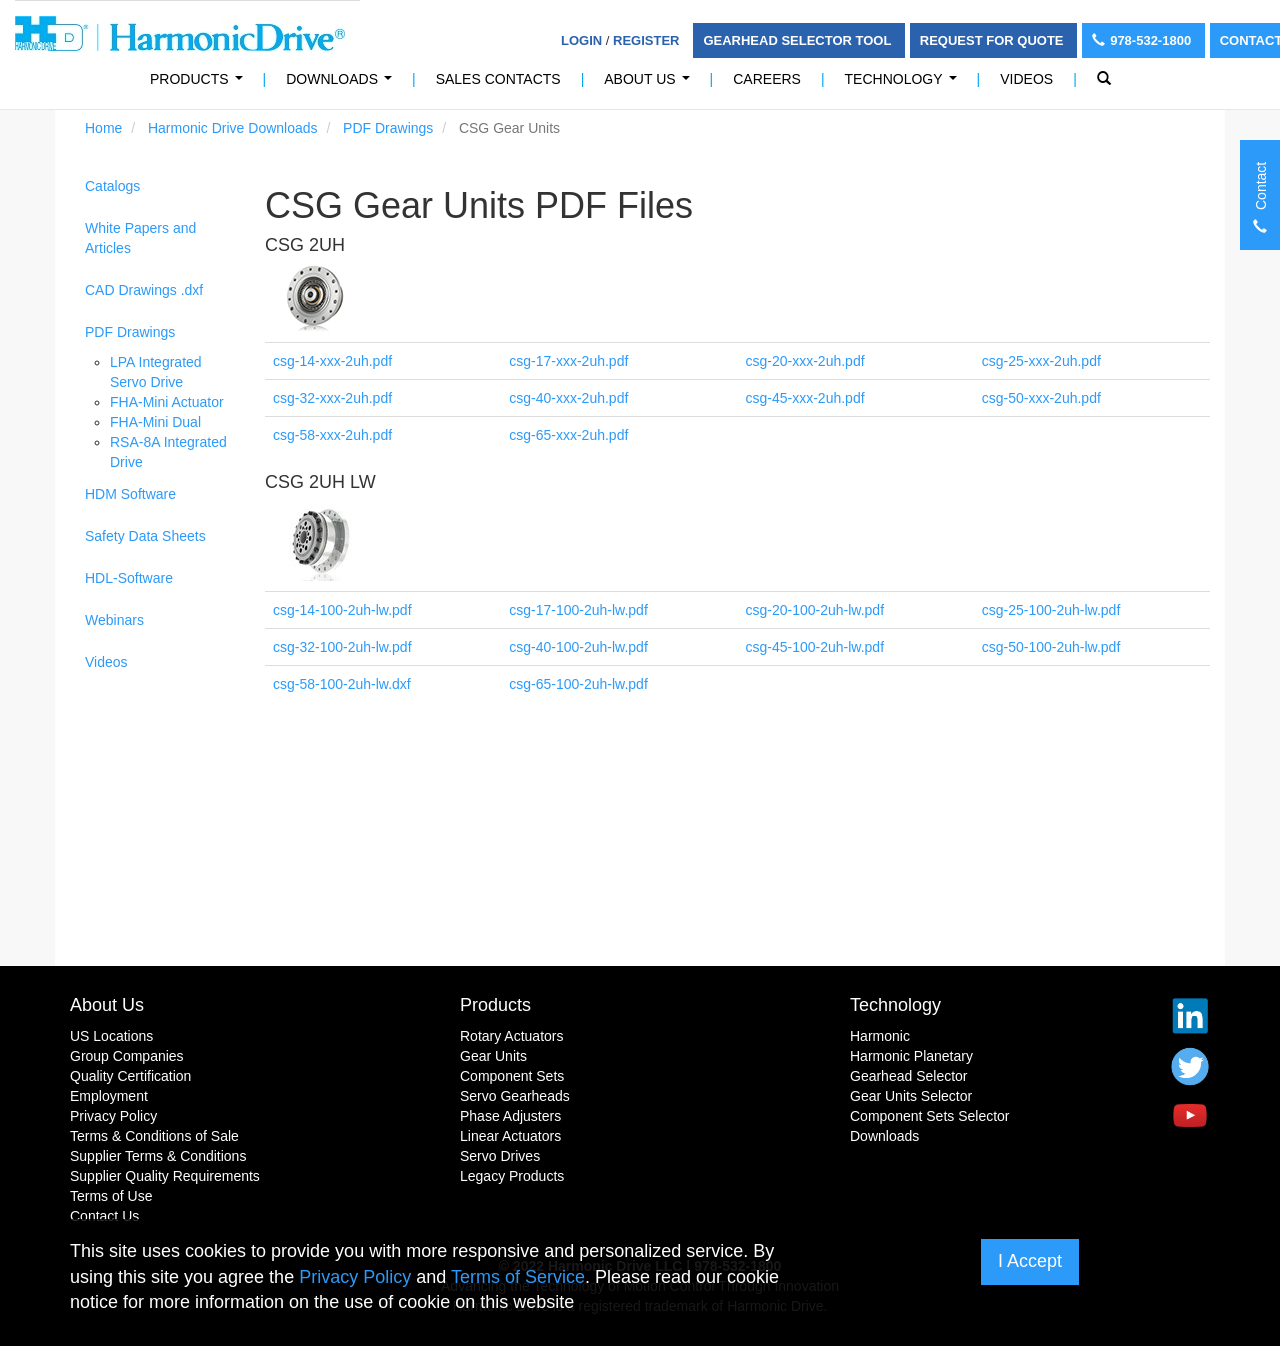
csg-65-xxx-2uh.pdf (568, 435)
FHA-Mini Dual (155, 422)
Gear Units (493, 1056)
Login (581, 40)
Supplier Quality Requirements (165, 1176)
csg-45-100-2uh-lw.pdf (815, 647)
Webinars (114, 620)
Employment (109, 1096)
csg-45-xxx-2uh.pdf (805, 398)
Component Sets (512, 1076)
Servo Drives (500, 1156)
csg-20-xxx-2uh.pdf (805, 361)
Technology (905, 84)
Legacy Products (512, 1176)
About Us (650, 84)
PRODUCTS (200, 84)
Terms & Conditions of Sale (154, 1136)
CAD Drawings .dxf (144, 290)
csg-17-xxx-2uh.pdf (568, 361)
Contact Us (104, 1216)
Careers (767, 79)
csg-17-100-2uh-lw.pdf (578, 610)
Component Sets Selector (930, 1116)
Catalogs (112, 186)
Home (103, 128)
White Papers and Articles (140, 238)
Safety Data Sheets (145, 536)
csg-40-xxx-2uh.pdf (568, 398)
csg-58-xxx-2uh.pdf (332, 435)
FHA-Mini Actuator (167, 402)
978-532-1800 (1143, 40)
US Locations (111, 1036)
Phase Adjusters (510, 1116)
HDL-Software (129, 578)
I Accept (1030, 1261)
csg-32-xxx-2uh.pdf (332, 398)
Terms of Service (518, 1277)
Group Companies (127, 1056)
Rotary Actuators (512, 1036)
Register (646, 40)
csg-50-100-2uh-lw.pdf (1051, 647)
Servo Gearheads (515, 1096)
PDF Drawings (388, 128)
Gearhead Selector (909, 1076)
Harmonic (880, 1036)
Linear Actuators (510, 1136)
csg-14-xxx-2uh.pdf (332, 361)
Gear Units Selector (911, 1096)
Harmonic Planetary (911, 1056)
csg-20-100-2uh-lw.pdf (815, 610)
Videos (1026, 79)
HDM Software (130, 494)
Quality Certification (130, 1076)
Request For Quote (993, 40)
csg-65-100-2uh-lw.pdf (578, 684)
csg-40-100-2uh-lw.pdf (578, 647)
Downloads (342, 84)
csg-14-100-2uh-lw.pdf (342, 610)
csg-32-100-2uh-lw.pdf (342, 647)
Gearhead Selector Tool (798, 40)
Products (495, 1005)
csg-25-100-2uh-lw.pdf (1051, 610)
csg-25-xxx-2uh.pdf (1041, 361)
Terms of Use (111, 1196)
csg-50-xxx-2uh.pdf (1041, 398)
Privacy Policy (113, 1116)
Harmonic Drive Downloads (233, 128)
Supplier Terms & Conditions (158, 1156)
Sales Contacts (498, 79)
